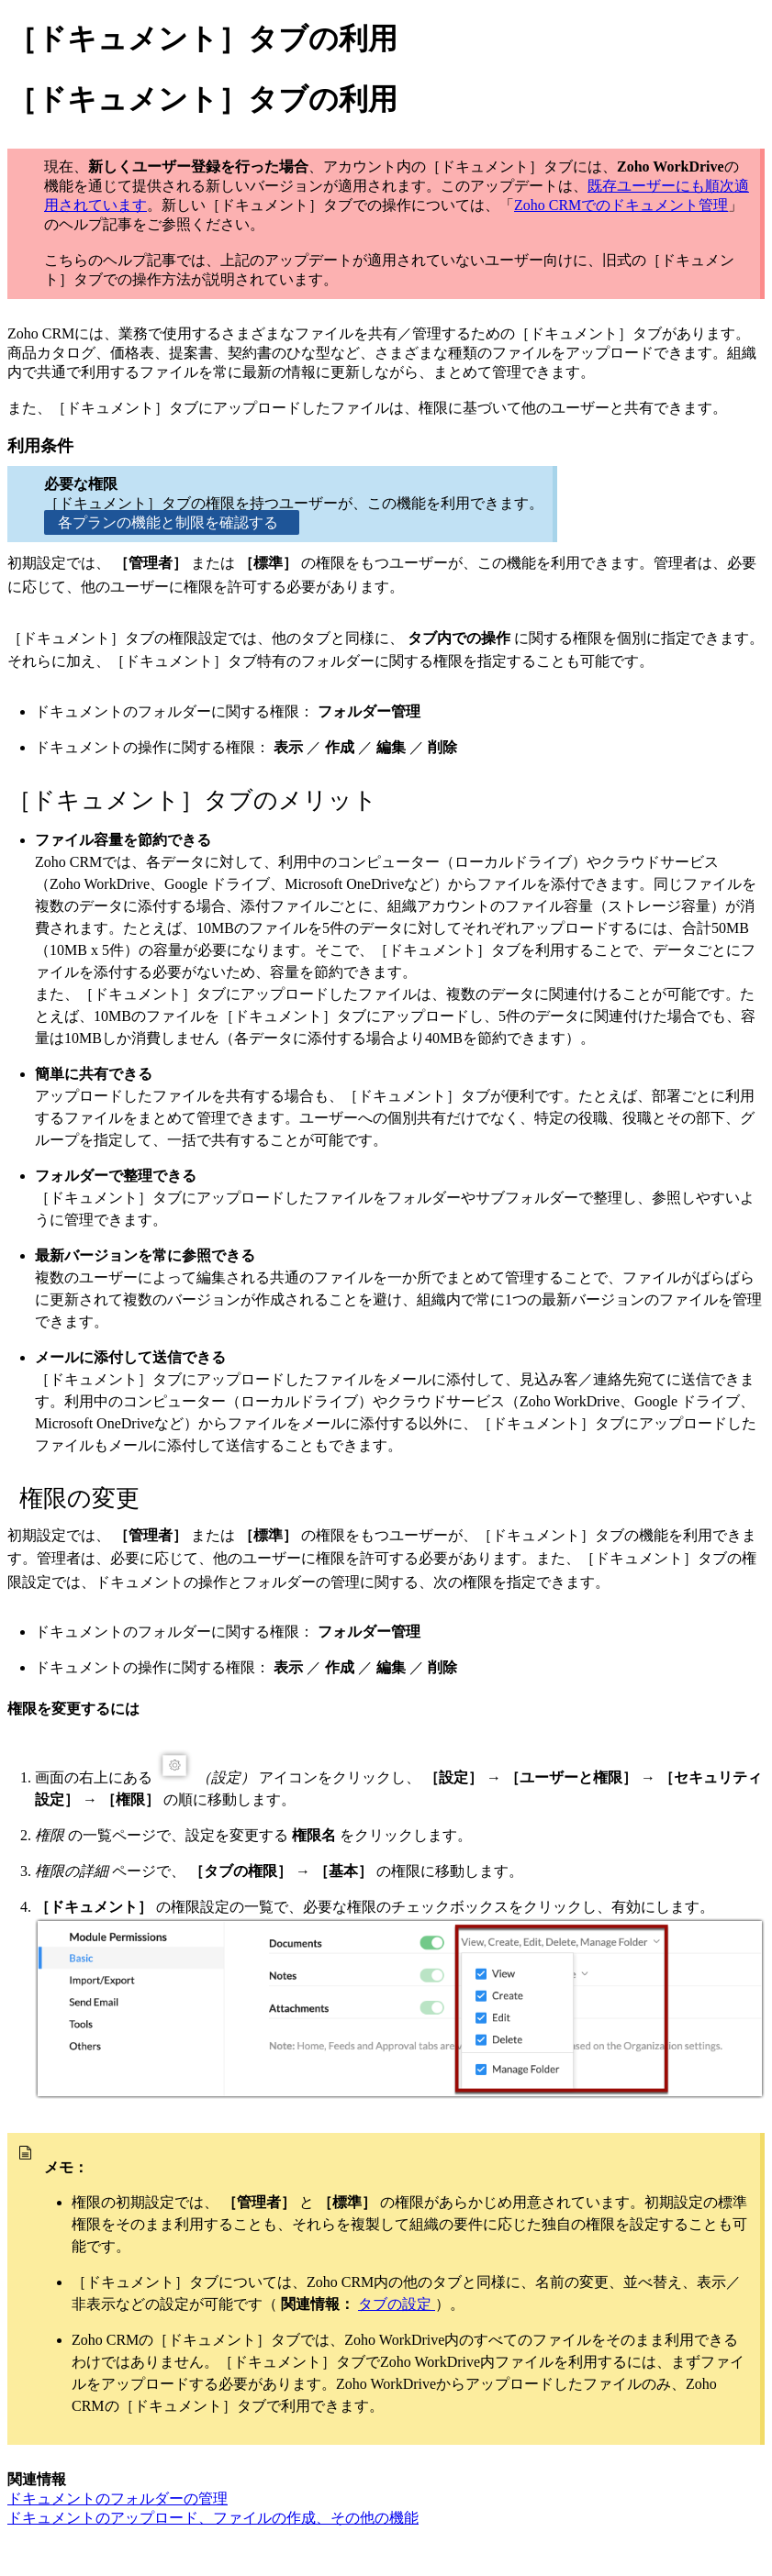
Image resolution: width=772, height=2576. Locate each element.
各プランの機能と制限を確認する (171, 522)
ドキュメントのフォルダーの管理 (117, 2498)
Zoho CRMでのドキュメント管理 (621, 205)
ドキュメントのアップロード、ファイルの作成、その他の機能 (213, 2518)
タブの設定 (396, 2304)
